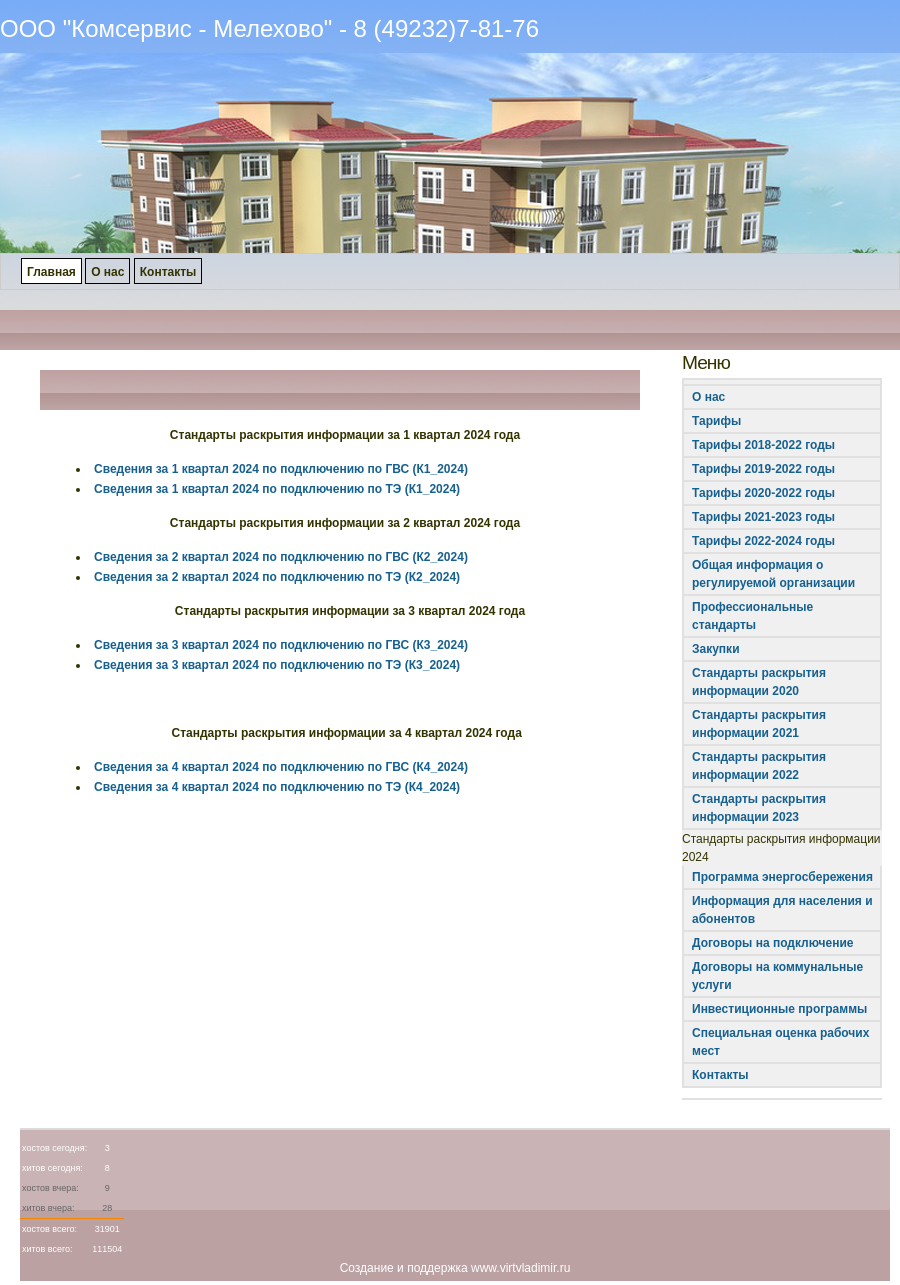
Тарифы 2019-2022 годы (763, 469)
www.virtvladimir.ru (520, 1268)
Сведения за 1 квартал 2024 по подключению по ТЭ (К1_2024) (277, 489)
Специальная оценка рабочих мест (780, 1042)
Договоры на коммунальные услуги (777, 976)
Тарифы (716, 421)
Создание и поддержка (404, 1268)
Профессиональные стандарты (752, 616)
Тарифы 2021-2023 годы (763, 517)
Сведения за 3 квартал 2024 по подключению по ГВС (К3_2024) (281, 645)
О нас (708, 397)
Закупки (716, 649)
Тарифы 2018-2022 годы (763, 445)
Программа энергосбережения (782, 877)
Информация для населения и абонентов (782, 910)
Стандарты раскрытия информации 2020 (759, 682)
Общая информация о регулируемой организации (773, 574)
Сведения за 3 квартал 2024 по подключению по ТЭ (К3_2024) (277, 665)
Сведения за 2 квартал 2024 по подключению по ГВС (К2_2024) (281, 557)
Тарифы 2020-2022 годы (763, 493)
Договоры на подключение (772, 943)
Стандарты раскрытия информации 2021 (759, 724)
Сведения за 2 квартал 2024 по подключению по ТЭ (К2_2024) (277, 577)
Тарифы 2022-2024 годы (763, 541)
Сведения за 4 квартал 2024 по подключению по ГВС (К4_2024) (281, 767)
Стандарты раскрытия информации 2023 (759, 808)
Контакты (720, 1075)
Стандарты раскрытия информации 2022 (759, 766)
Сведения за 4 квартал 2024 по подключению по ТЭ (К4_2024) (277, 787)
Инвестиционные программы (779, 1009)
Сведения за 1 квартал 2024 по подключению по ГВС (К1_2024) (281, 469)
